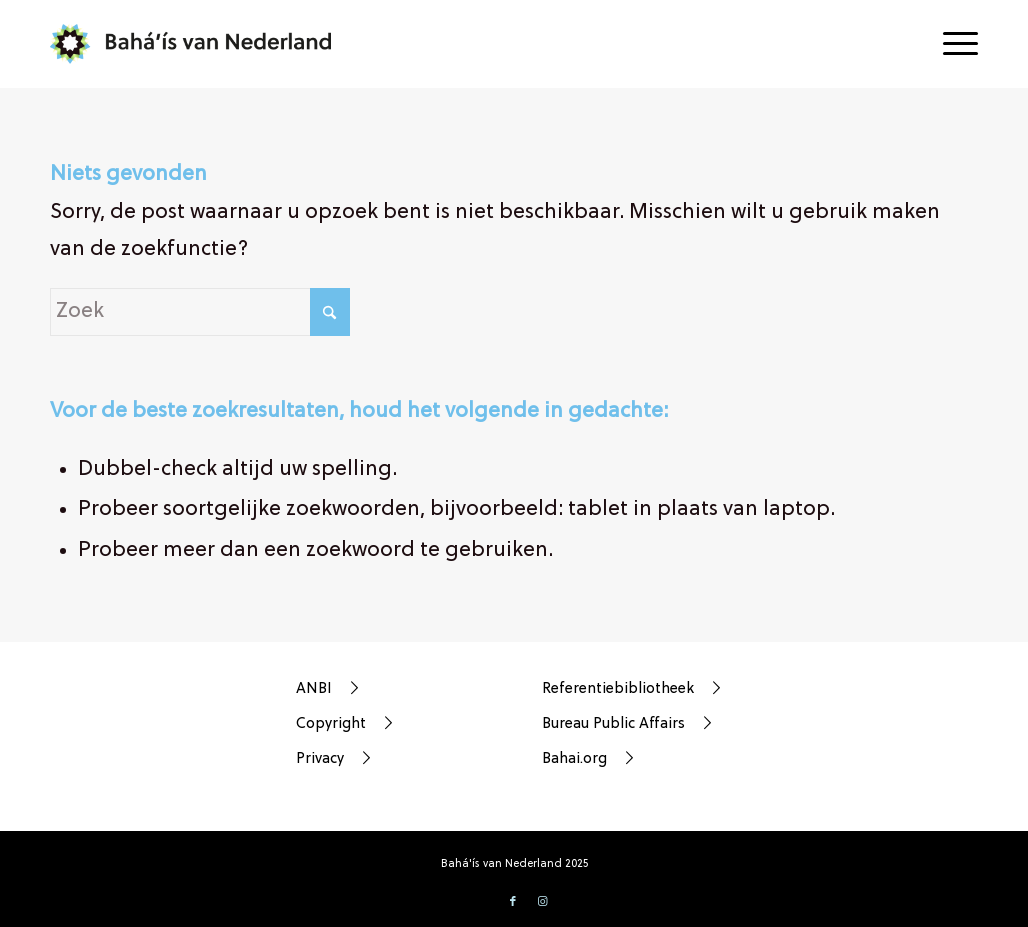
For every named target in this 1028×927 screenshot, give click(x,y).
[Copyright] (396, 724)
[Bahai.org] (642, 759)
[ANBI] (396, 689)
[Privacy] (396, 759)
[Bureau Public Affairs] (642, 724)
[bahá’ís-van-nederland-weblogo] (203, 44)
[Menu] (954, 44)
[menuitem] (954, 44)
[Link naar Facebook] (513, 902)
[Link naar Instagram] (543, 902)
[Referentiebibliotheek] (642, 689)
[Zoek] (200, 312)
